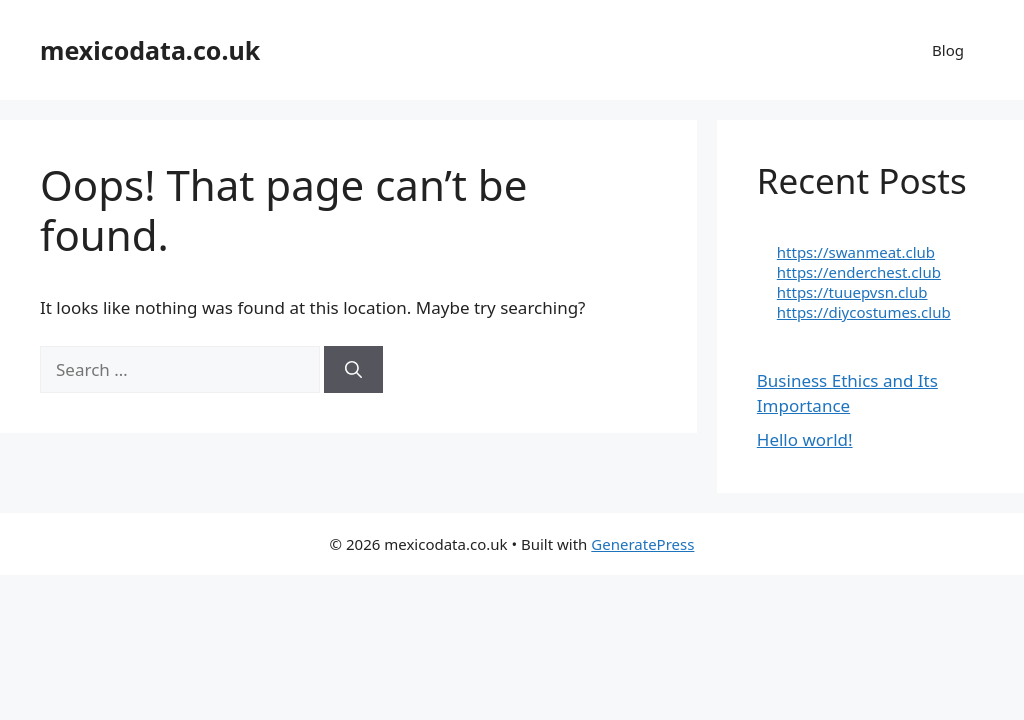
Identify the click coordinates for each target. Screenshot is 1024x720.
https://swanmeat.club (856, 252)
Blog (948, 50)
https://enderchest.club (859, 272)
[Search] (353, 370)
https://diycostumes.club (864, 312)
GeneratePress (642, 544)
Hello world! (805, 439)
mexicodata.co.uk (150, 50)
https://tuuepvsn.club (852, 292)
